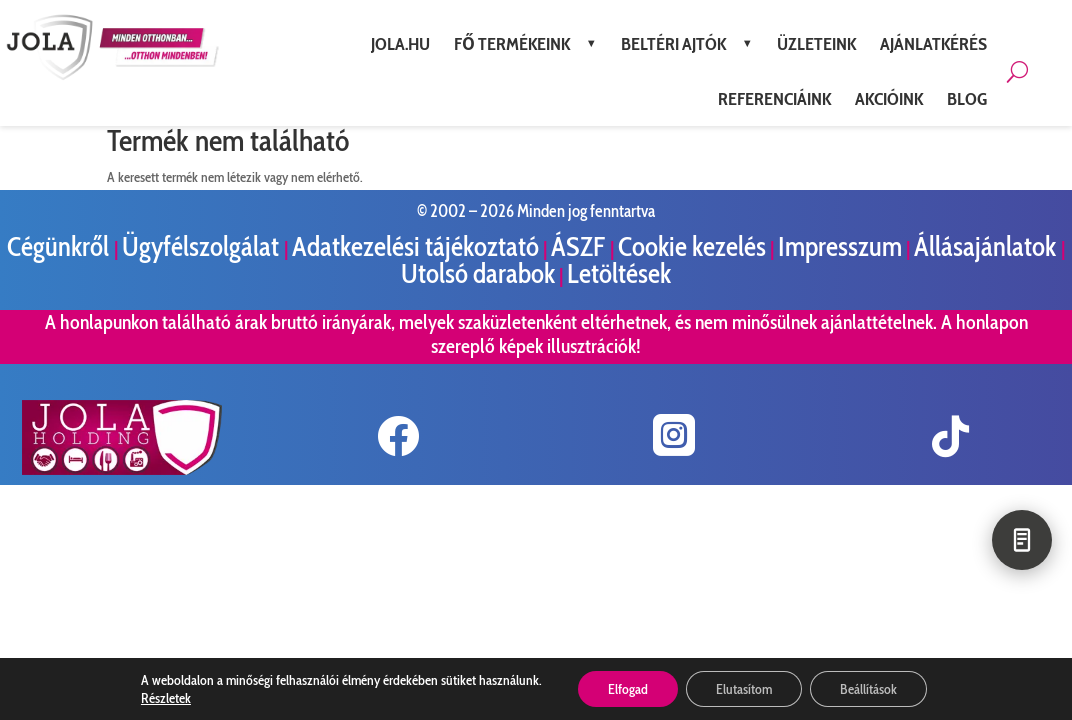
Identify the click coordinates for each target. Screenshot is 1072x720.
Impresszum (840, 246)
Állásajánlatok (987, 246)
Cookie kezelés (692, 246)
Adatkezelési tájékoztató (415, 246)
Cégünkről (60, 246)
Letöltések (619, 273)
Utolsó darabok (478, 273)
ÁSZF (580, 246)
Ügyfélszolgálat (203, 246)
